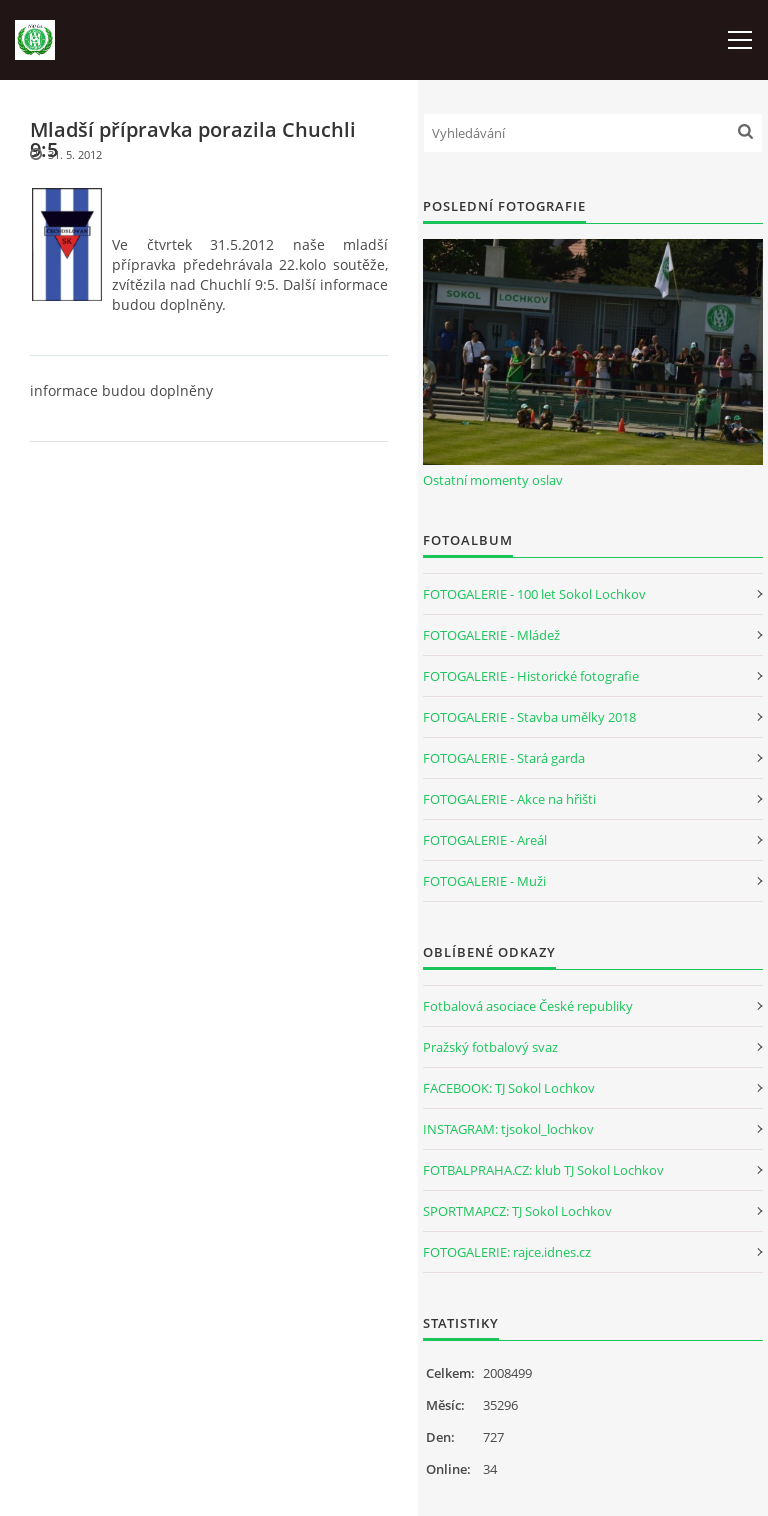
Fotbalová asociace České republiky (528, 1006)
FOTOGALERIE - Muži (484, 881)
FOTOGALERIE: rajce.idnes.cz (507, 1252)
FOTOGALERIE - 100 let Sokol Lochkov (534, 594)
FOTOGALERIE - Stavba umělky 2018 (529, 717)
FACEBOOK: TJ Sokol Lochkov (509, 1088)
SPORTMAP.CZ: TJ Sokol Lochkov (517, 1211)
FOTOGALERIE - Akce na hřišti (509, 799)
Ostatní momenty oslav (493, 480)
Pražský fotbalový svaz (490, 1047)
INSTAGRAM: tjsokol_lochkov (508, 1129)
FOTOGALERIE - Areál (485, 840)
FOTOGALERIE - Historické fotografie (531, 676)
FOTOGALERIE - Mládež (491, 635)
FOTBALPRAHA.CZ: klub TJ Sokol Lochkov (543, 1170)
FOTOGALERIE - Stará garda (504, 758)
